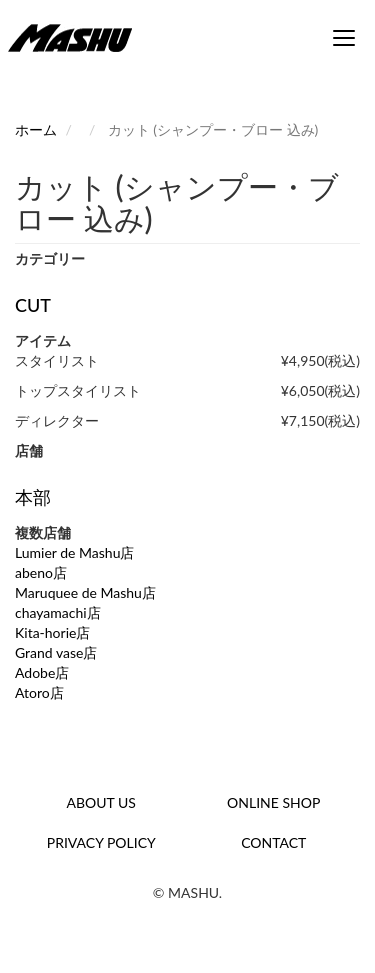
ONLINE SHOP (273, 802)
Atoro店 (39, 692)
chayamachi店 (58, 612)
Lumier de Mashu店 (75, 552)
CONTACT (273, 842)
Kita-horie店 (52, 632)
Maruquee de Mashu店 (85, 592)
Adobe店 (42, 672)
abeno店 (41, 572)
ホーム (36, 129)
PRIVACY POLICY (101, 842)
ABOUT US (101, 802)
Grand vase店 (56, 652)
